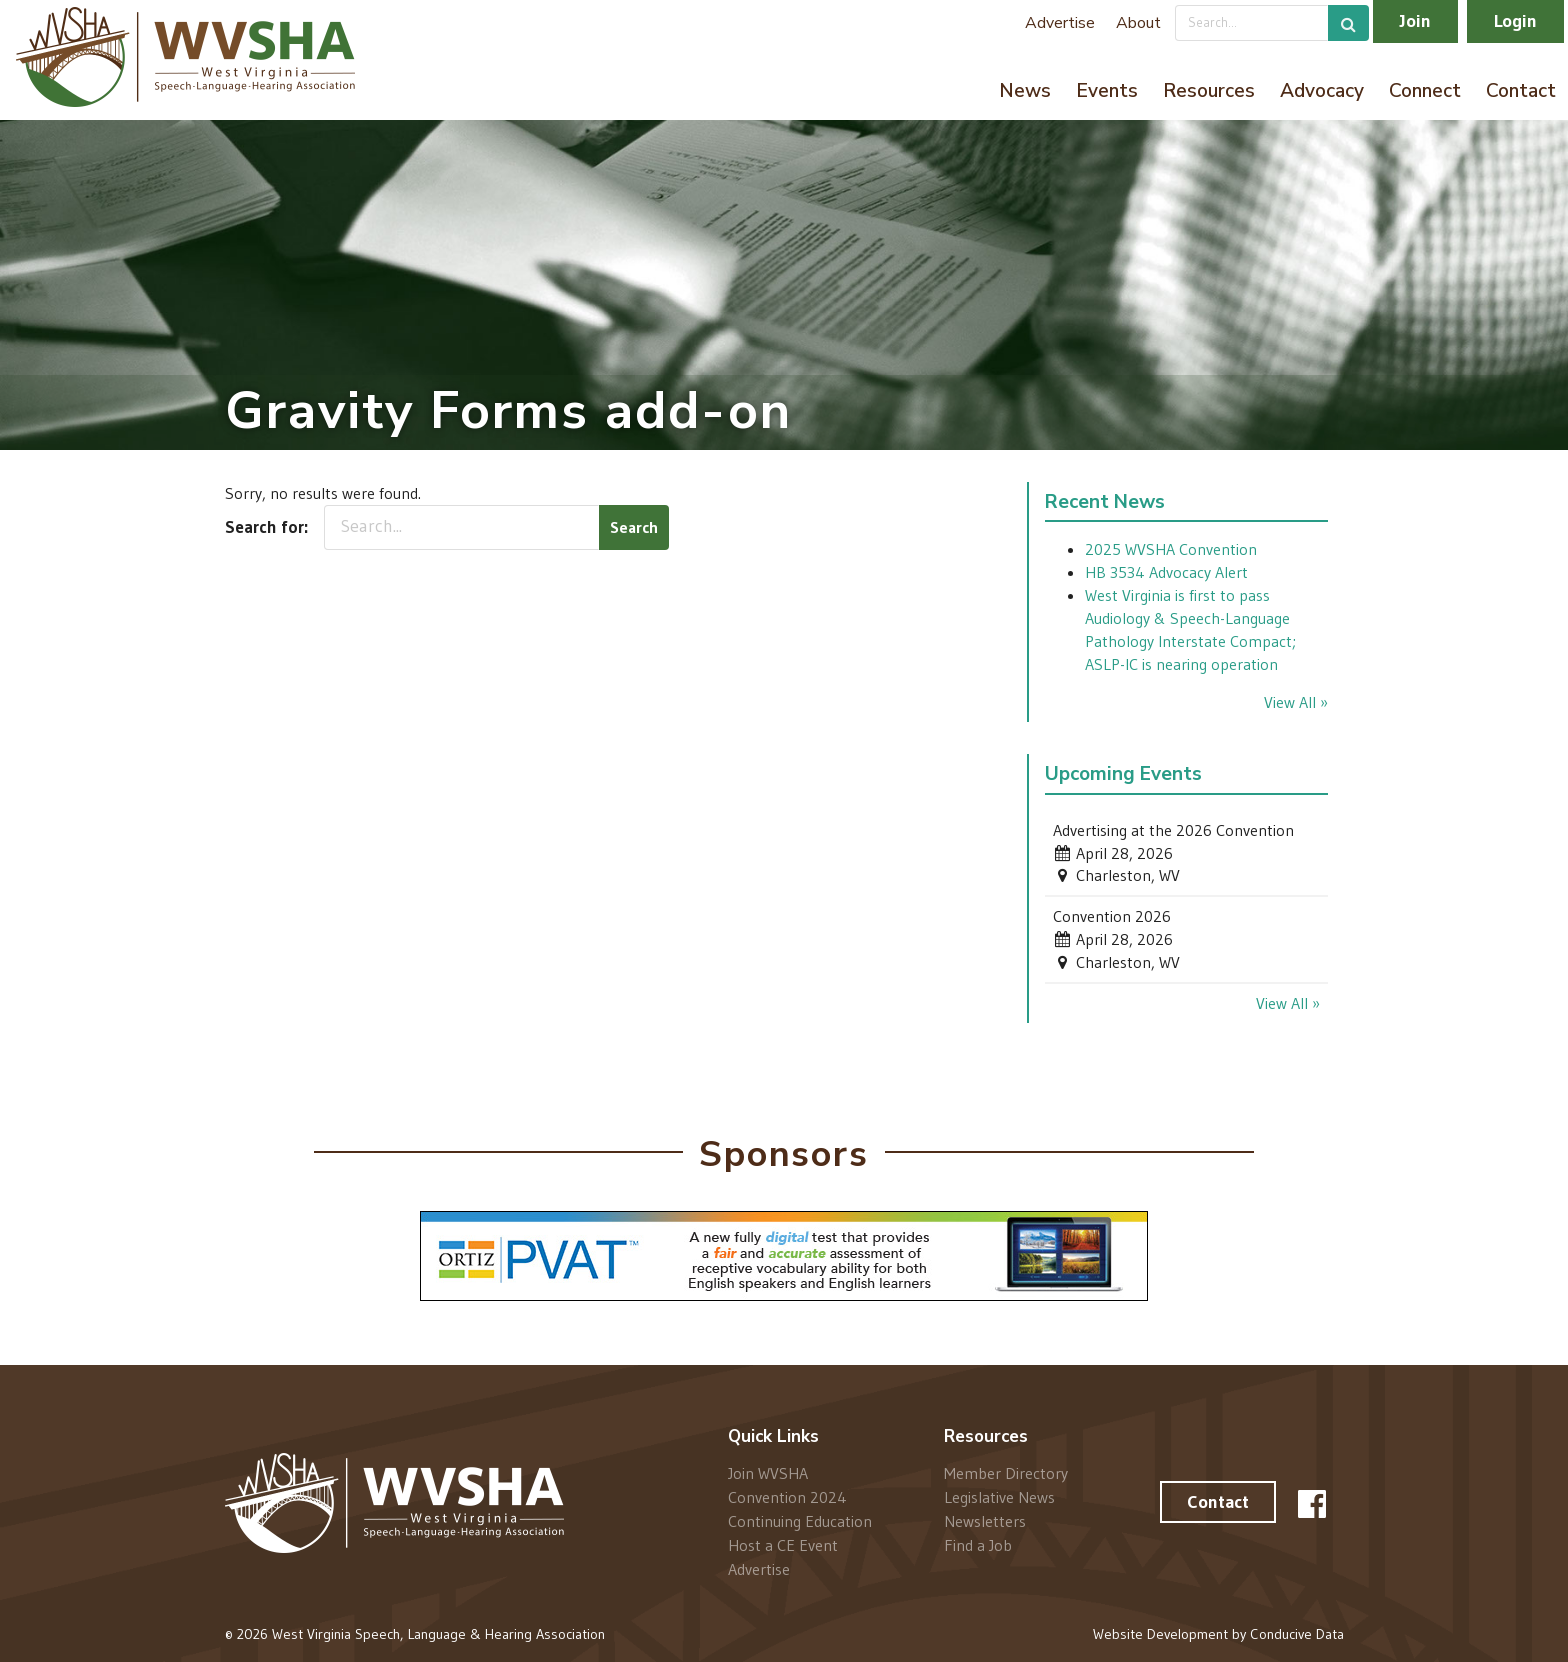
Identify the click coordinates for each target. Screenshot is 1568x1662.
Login (1515, 21)
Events (1107, 91)
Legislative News (999, 1497)
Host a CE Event (783, 1545)
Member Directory (1006, 1473)
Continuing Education (800, 1521)
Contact (1521, 91)
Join (1415, 21)
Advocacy (1322, 91)
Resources (1209, 91)
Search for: (266, 527)
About (1138, 23)
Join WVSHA (768, 1473)
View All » (1296, 702)
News (1025, 91)
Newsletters (985, 1521)
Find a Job (978, 1544)
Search (634, 527)
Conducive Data (1297, 1634)
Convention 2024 (787, 1497)
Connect (1425, 91)
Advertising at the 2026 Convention (1173, 830)
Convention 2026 (1112, 916)
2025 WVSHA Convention (1171, 549)
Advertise (1060, 23)
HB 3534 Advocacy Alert (1166, 572)
